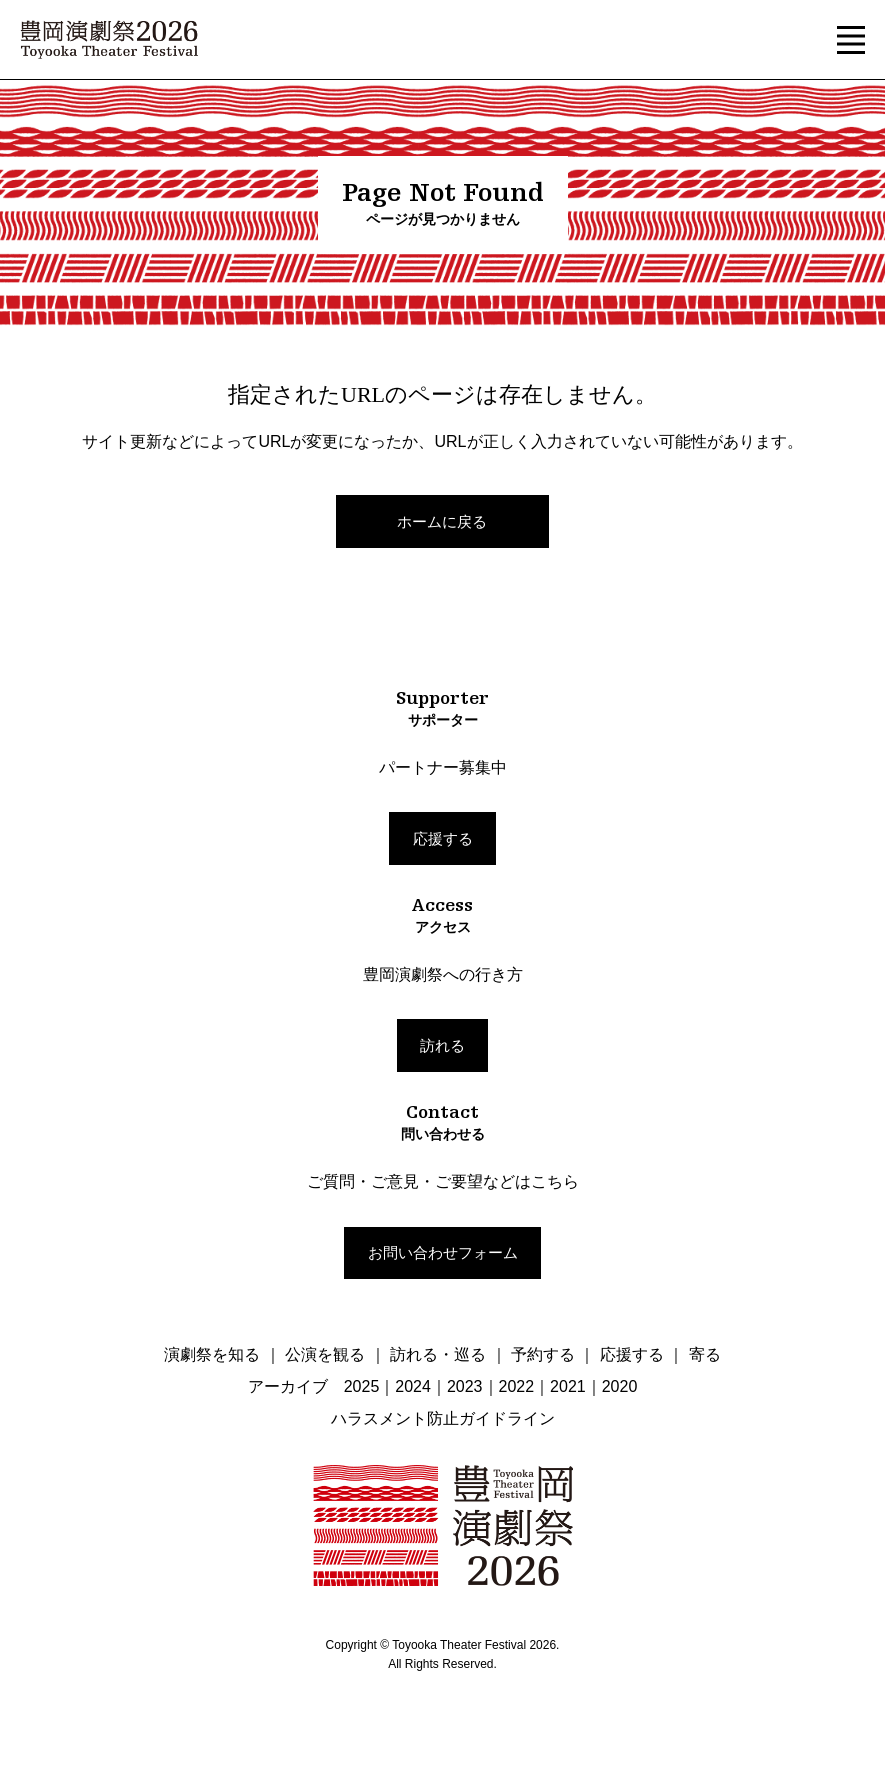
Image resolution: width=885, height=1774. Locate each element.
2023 (465, 1386)
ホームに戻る (442, 521)
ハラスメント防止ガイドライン (443, 1418)
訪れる (442, 1045)
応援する (443, 838)
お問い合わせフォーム (443, 1252)
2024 (413, 1386)
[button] (851, 40)
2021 (568, 1386)
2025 (362, 1386)
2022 (517, 1386)
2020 (620, 1386)
